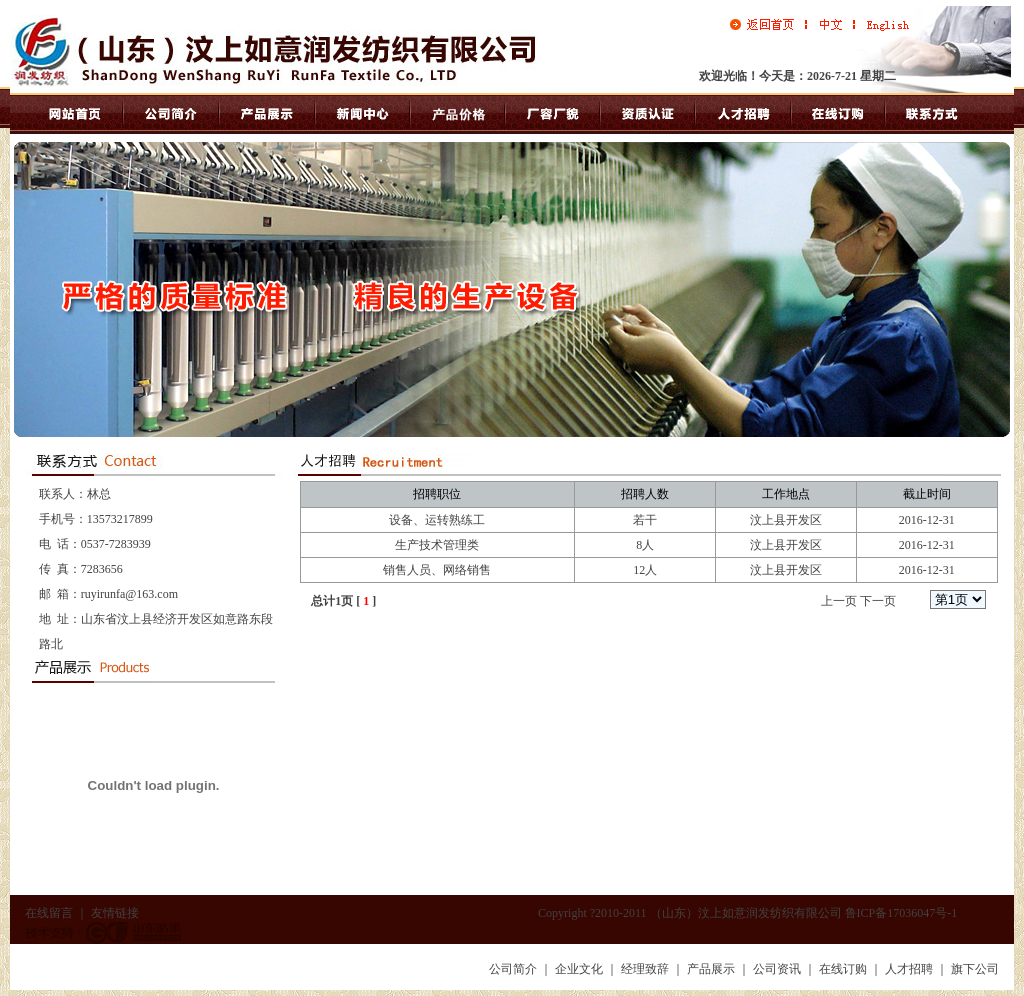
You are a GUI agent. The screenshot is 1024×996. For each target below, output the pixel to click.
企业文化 (579, 969)
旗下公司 (975, 969)
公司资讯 (777, 969)
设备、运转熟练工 (437, 520)
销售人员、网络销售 (437, 570)
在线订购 (843, 969)
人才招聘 (909, 969)
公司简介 (513, 969)
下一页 (878, 601)
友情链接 (115, 913)
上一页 (839, 601)
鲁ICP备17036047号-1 (901, 913)
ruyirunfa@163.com (129, 594)
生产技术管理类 (437, 545)
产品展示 (711, 969)
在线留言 (49, 913)
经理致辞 (645, 969)
